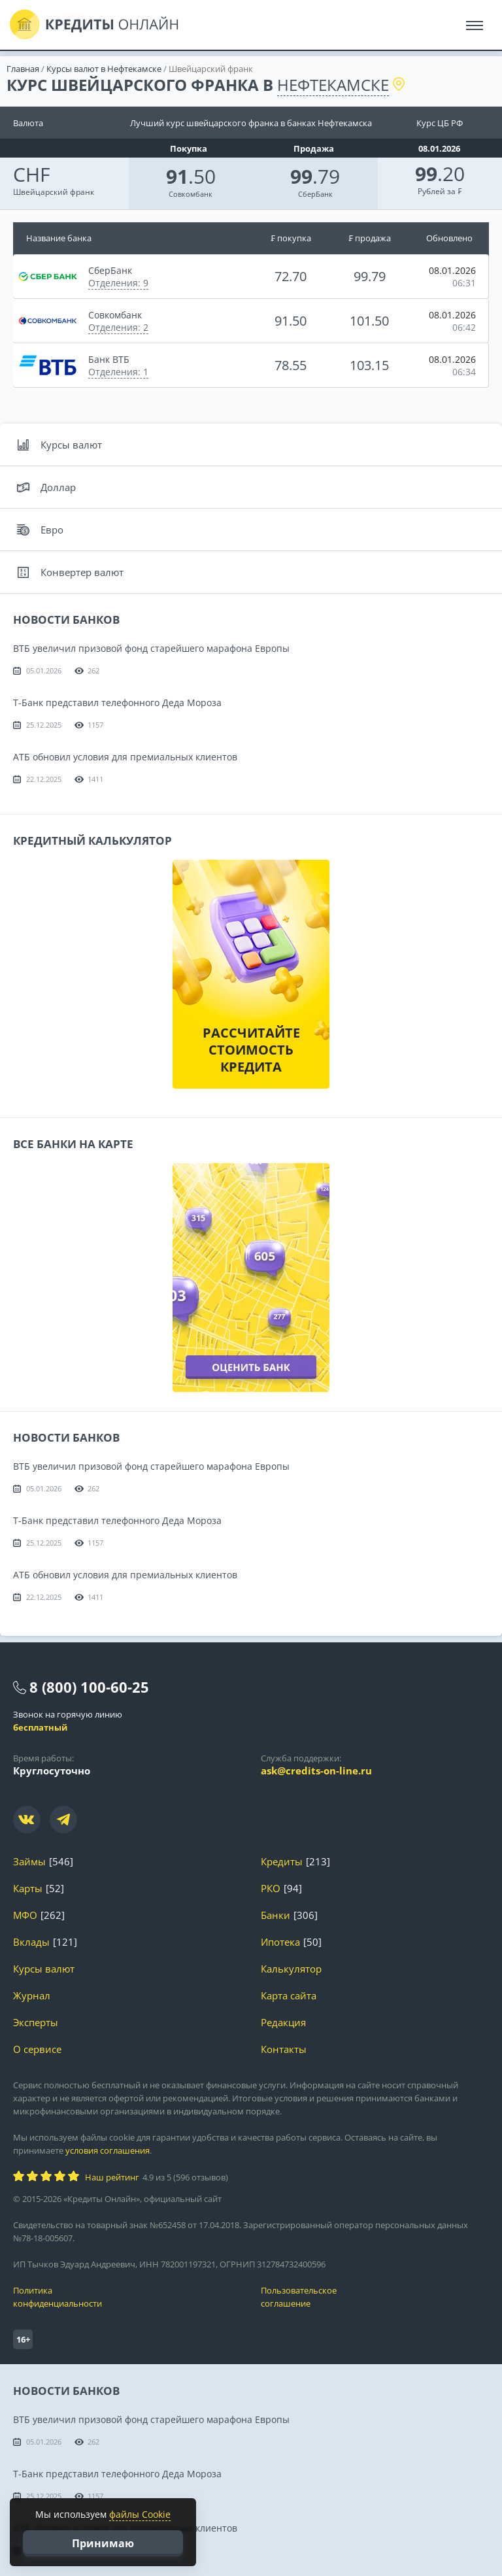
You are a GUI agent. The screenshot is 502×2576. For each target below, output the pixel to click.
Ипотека (280, 1942)
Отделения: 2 (118, 327)
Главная (23, 69)
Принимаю (103, 2543)
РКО (270, 1888)
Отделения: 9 (118, 283)
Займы (29, 1862)
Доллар (46, 487)
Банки (275, 1915)
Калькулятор (291, 1969)
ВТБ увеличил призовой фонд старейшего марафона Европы (151, 648)
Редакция (283, 2022)
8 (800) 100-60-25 (89, 1687)
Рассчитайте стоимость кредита (251, 1050)
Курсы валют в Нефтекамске (103, 69)
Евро (39, 529)
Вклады (31, 1942)
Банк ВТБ (108, 359)
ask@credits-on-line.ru (316, 1770)
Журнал (31, 1996)
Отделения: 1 (118, 371)
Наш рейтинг (112, 2177)
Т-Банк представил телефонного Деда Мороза (117, 702)
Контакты (284, 2049)
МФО (25, 1915)
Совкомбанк (190, 194)
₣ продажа (369, 238)
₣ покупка (291, 238)
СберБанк (315, 194)
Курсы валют (59, 444)
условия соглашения (107, 2150)
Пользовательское (375, 2297)
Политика (127, 2297)
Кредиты (282, 1862)
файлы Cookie (140, 2514)
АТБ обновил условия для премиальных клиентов (125, 757)
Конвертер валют (70, 572)
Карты (27, 1888)
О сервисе (37, 2049)
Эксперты (35, 2022)
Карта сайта (288, 1996)
